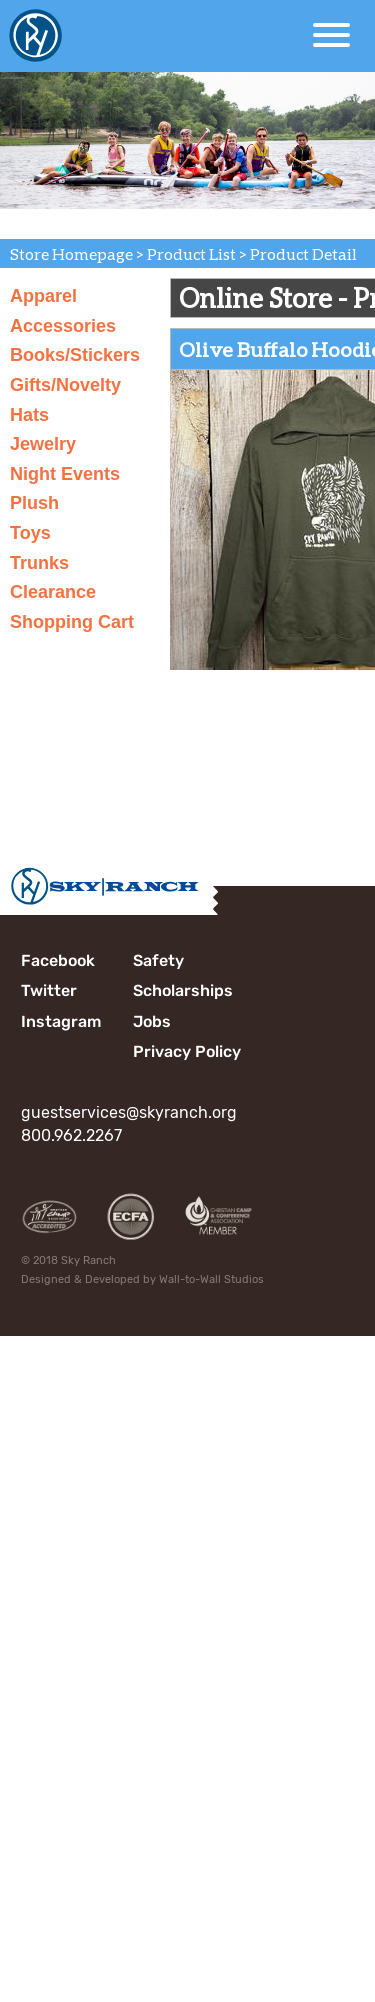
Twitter (49, 990)
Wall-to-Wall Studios (211, 1279)
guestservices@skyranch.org (129, 1112)
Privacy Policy (187, 1051)
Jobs (152, 1021)
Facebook (58, 960)
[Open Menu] (331, 35)
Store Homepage (71, 253)
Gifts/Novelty (65, 385)
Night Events (65, 474)
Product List (191, 253)
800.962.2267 (71, 1135)
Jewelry (43, 444)
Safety (158, 960)
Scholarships (183, 990)
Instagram (61, 1021)
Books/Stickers (75, 355)
